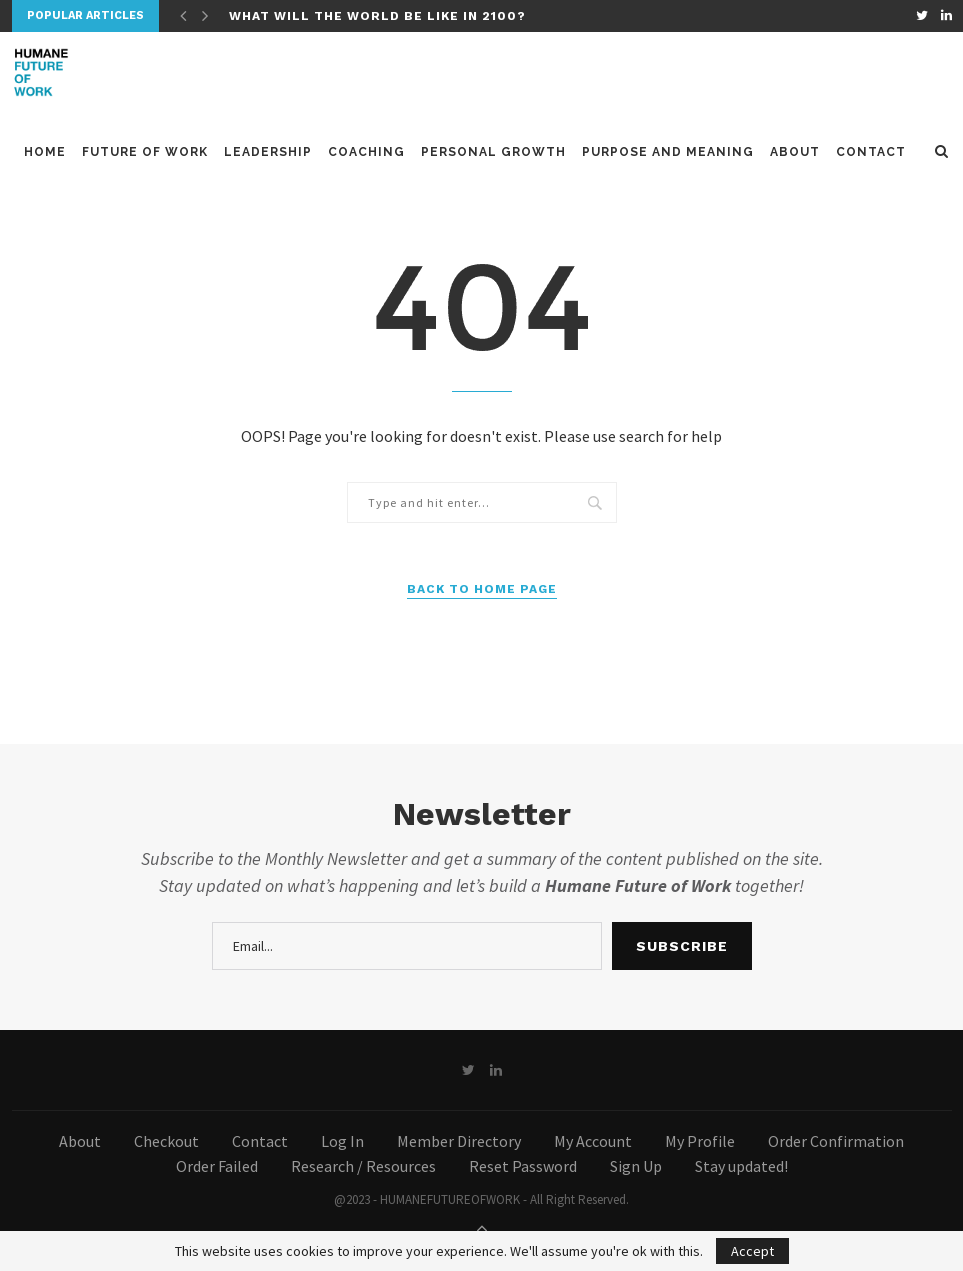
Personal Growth (493, 153)
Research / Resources (363, 1166)
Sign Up (636, 1166)
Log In (342, 1141)
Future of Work (145, 153)
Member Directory (459, 1141)
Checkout (166, 1141)
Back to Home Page (482, 589)
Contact (871, 153)
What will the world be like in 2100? (377, 16)
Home (45, 153)
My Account (593, 1141)
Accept (752, 1251)
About (795, 153)
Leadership (268, 153)
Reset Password (523, 1166)
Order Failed (217, 1166)
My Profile (700, 1141)
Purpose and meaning (668, 153)
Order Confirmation (836, 1141)
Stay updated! (741, 1166)
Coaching (366, 153)
